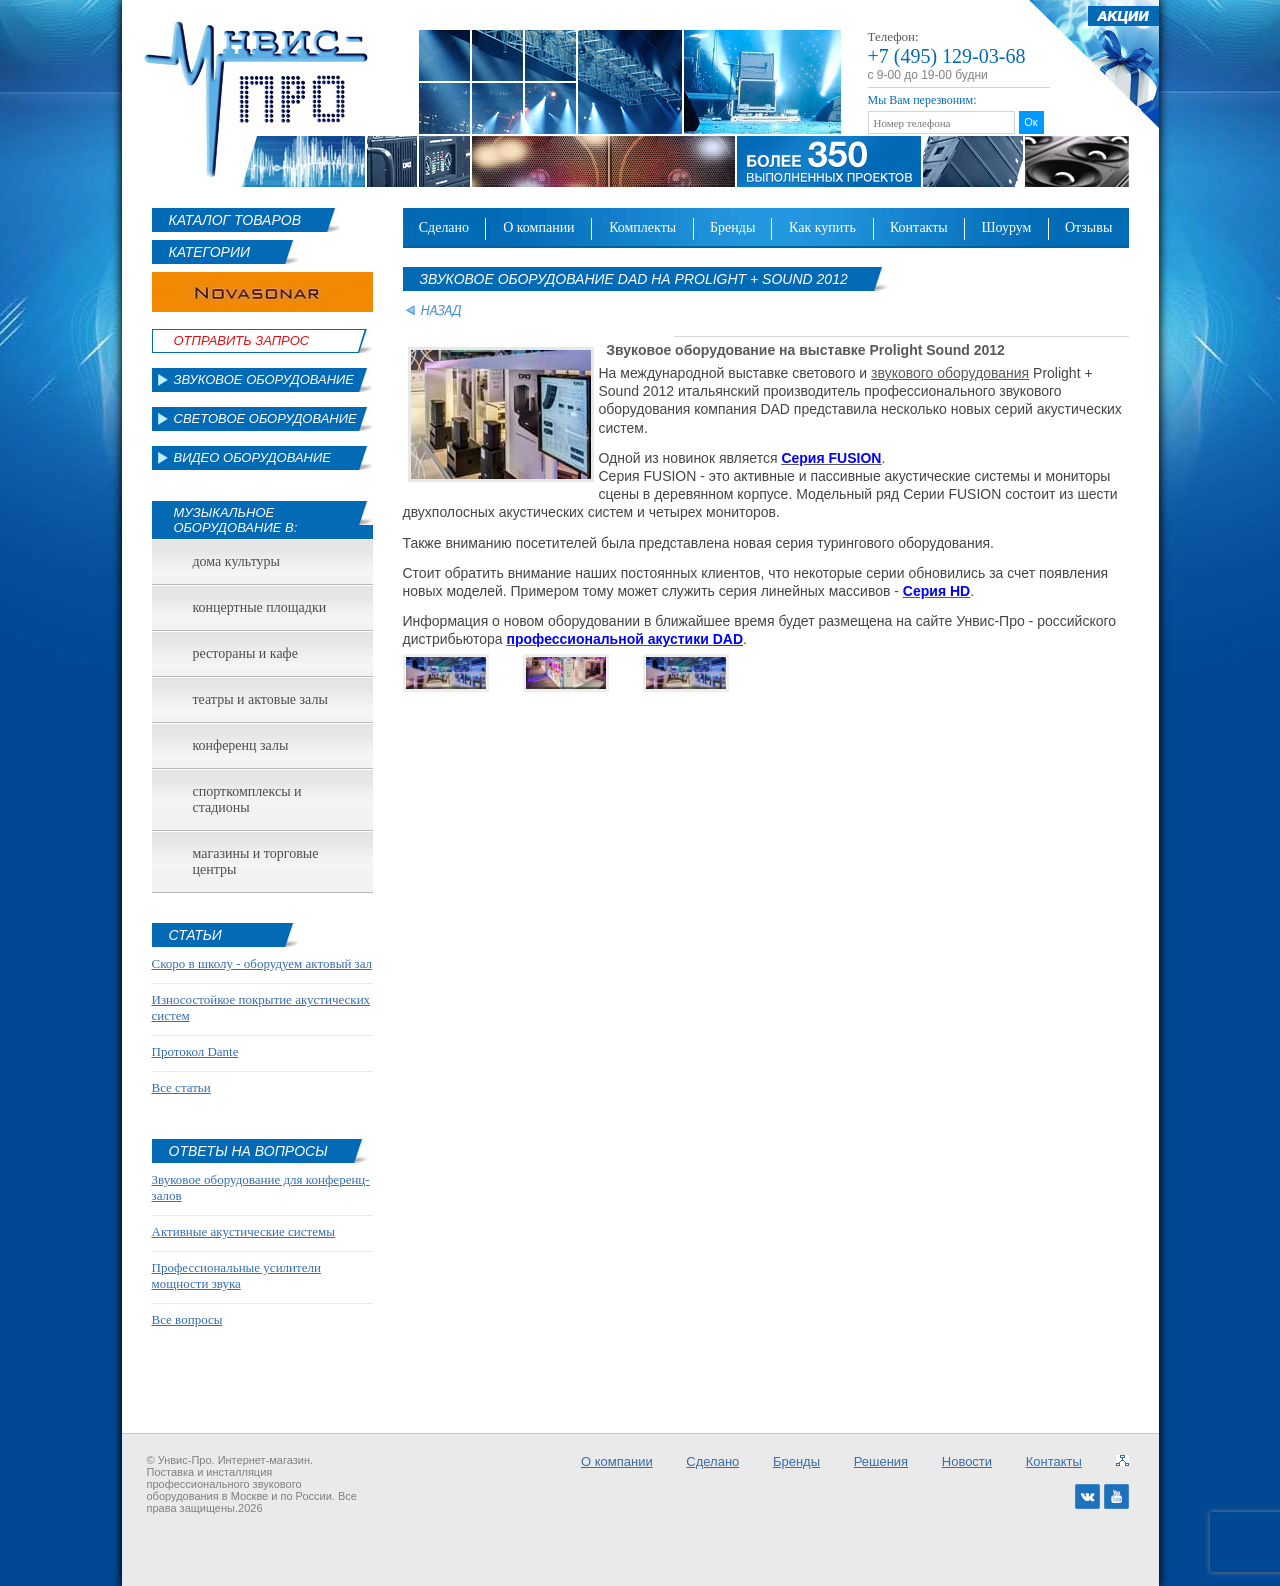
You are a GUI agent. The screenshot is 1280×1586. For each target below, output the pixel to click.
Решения (881, 1461)
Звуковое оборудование (264, 379)
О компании (539, 227)
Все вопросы (187, 1319)
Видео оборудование (252, 457)
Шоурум (1006, 227)
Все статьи (181, 1087)
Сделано (444, 227)
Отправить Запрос (242, 340)
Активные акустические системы (243, 1231)
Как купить (822, 227)
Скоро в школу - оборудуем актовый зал (262, 963)
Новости (967, 1461)
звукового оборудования (950, 373)
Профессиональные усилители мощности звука (236, 1275)
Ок (1030, 122)
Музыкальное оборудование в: (236, 520)
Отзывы (1088, 227)
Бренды (732, 227)
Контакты (919, 227)
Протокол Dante (195, 1051)
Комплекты (642, 227)
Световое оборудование (265, 418)
